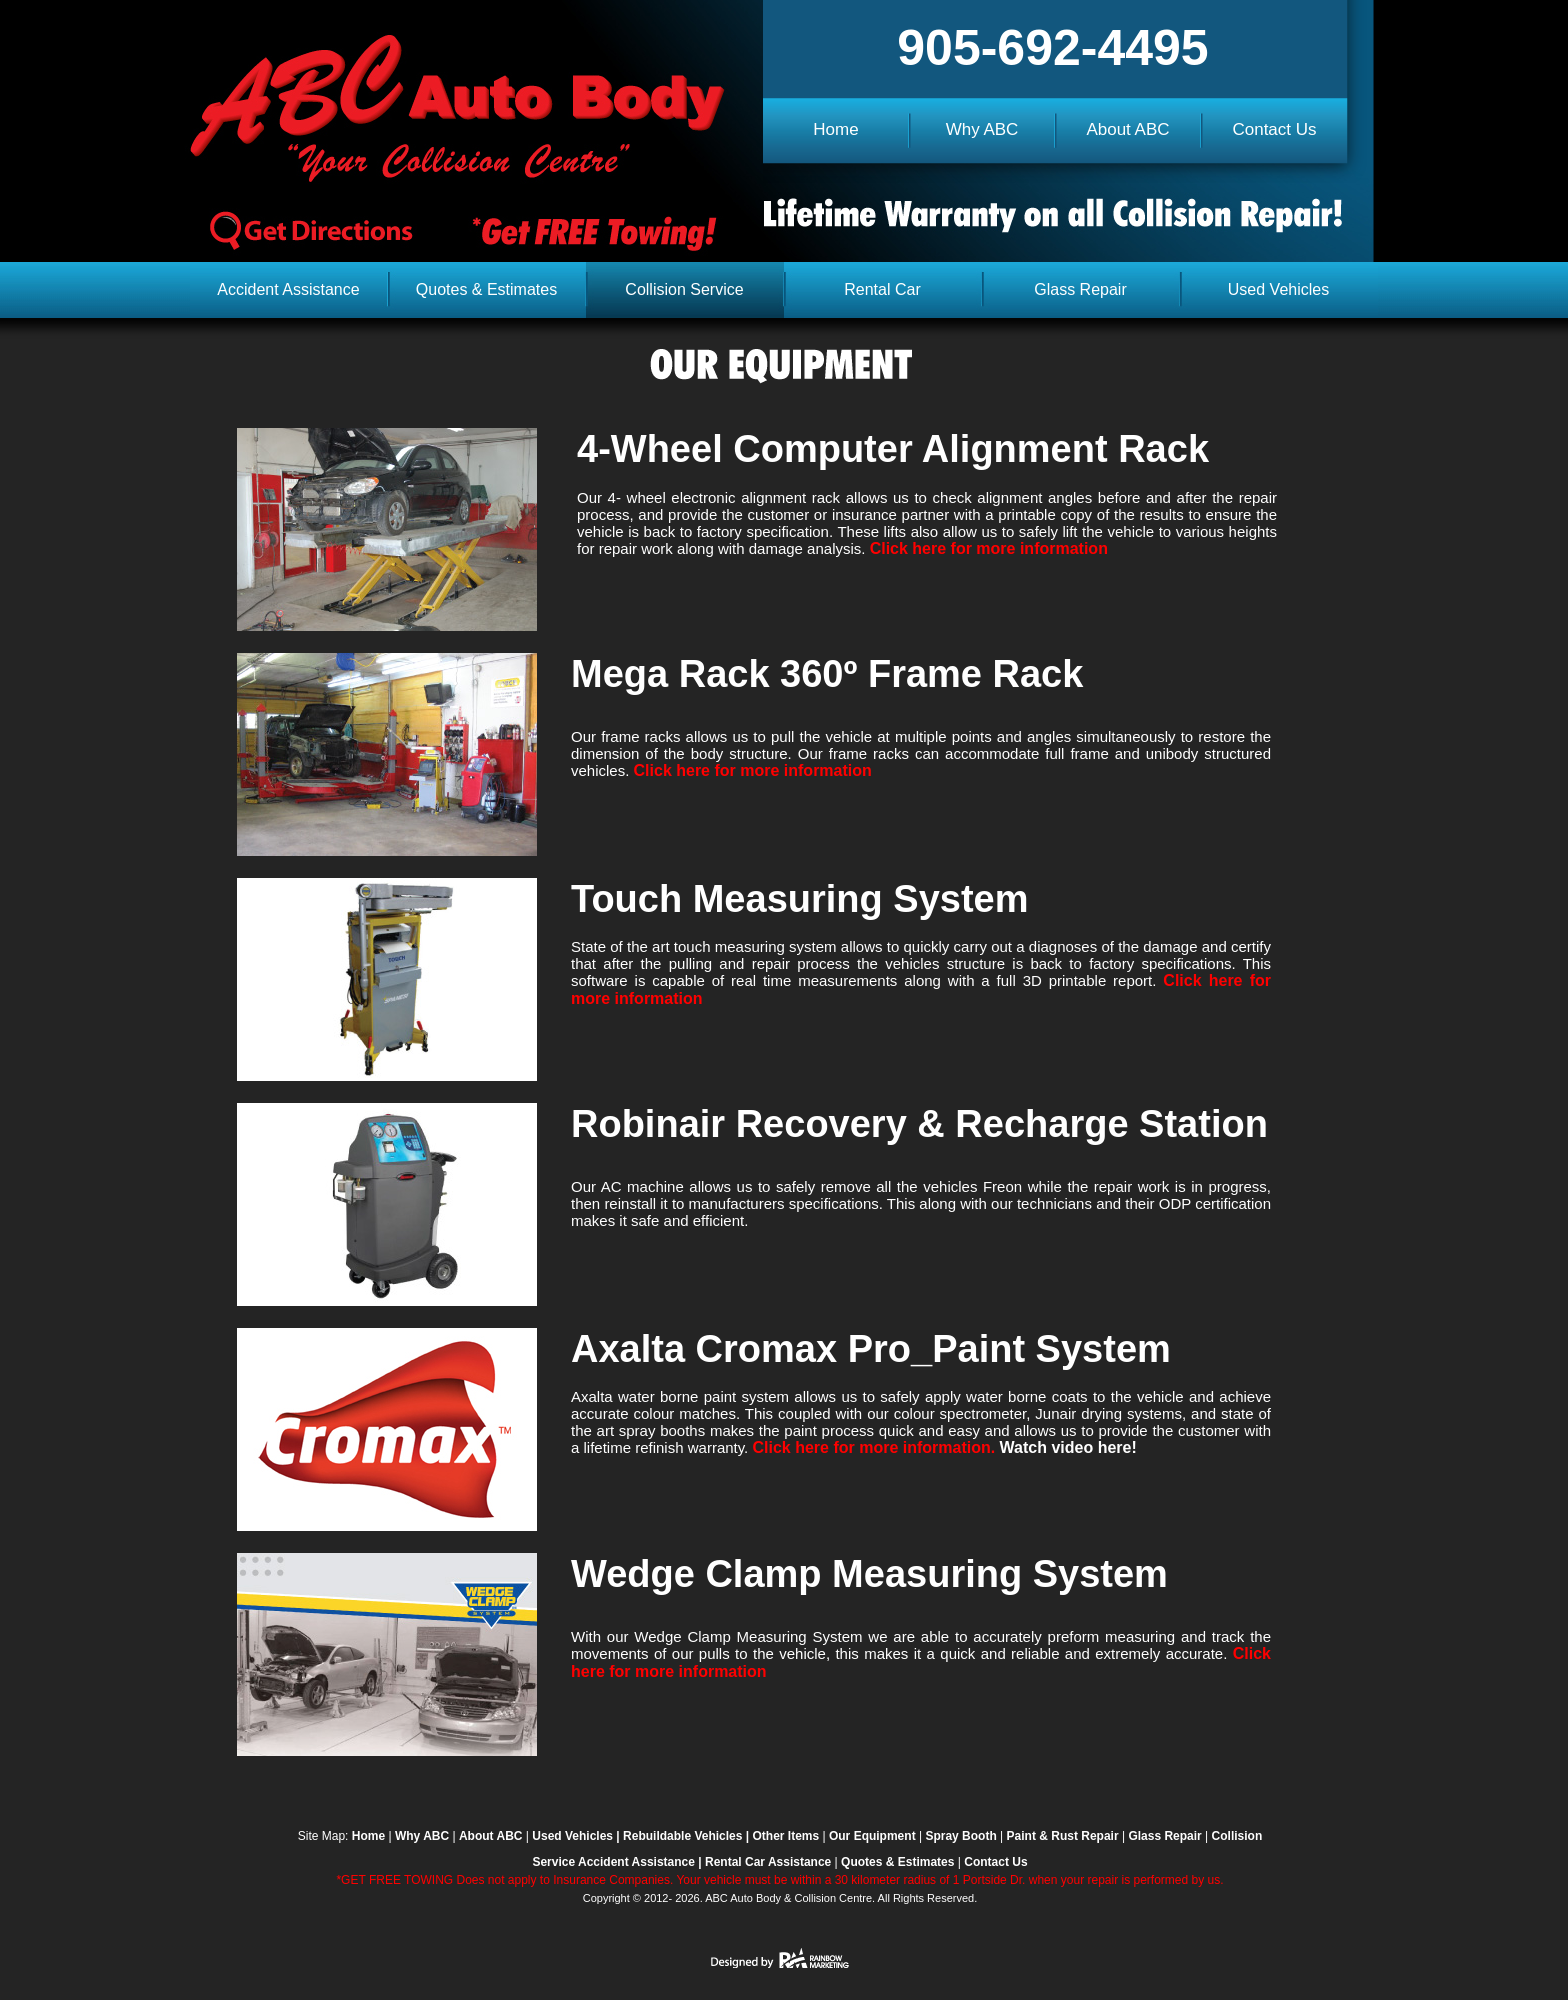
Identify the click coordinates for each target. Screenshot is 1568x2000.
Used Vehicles (572, 1836)
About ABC (491, 1836)
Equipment (885, 1836)
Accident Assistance (635, 1862)
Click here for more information (989, 548)
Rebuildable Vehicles (682, 1836)
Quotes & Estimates (897, 1862)
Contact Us (995, 1862)
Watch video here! (1068, 1447)
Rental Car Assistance (768, 1862)
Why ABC (422, 1836)
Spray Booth (960, 1836)
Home (368, 1836)
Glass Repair (1164, 1836)
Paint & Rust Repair (1063, 1836)
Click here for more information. (875, 1447)
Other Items (785, 1836)
